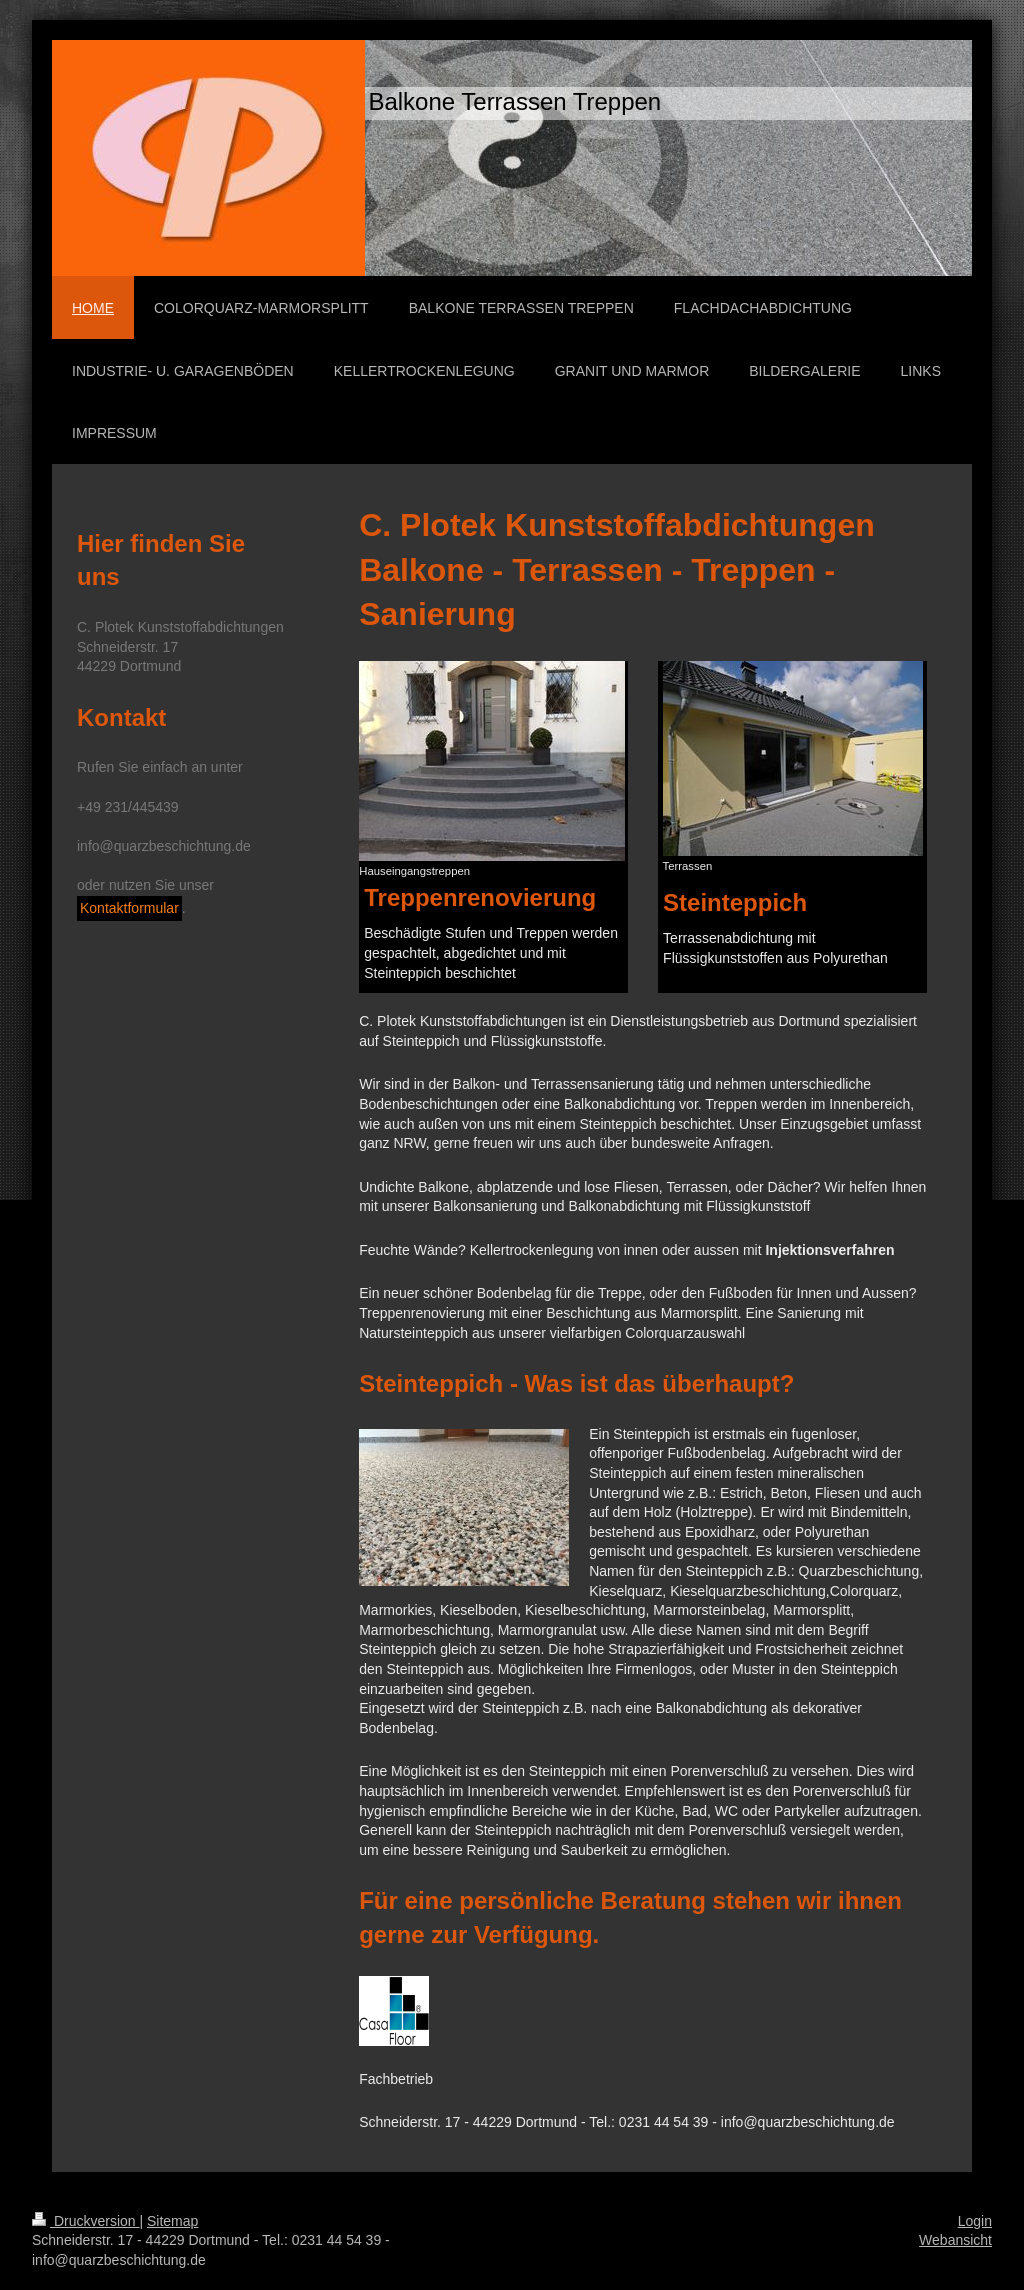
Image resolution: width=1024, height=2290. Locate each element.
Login (975, 2221)
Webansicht (955, 2240)
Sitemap (172, 2221)
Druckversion (85, 2221)
